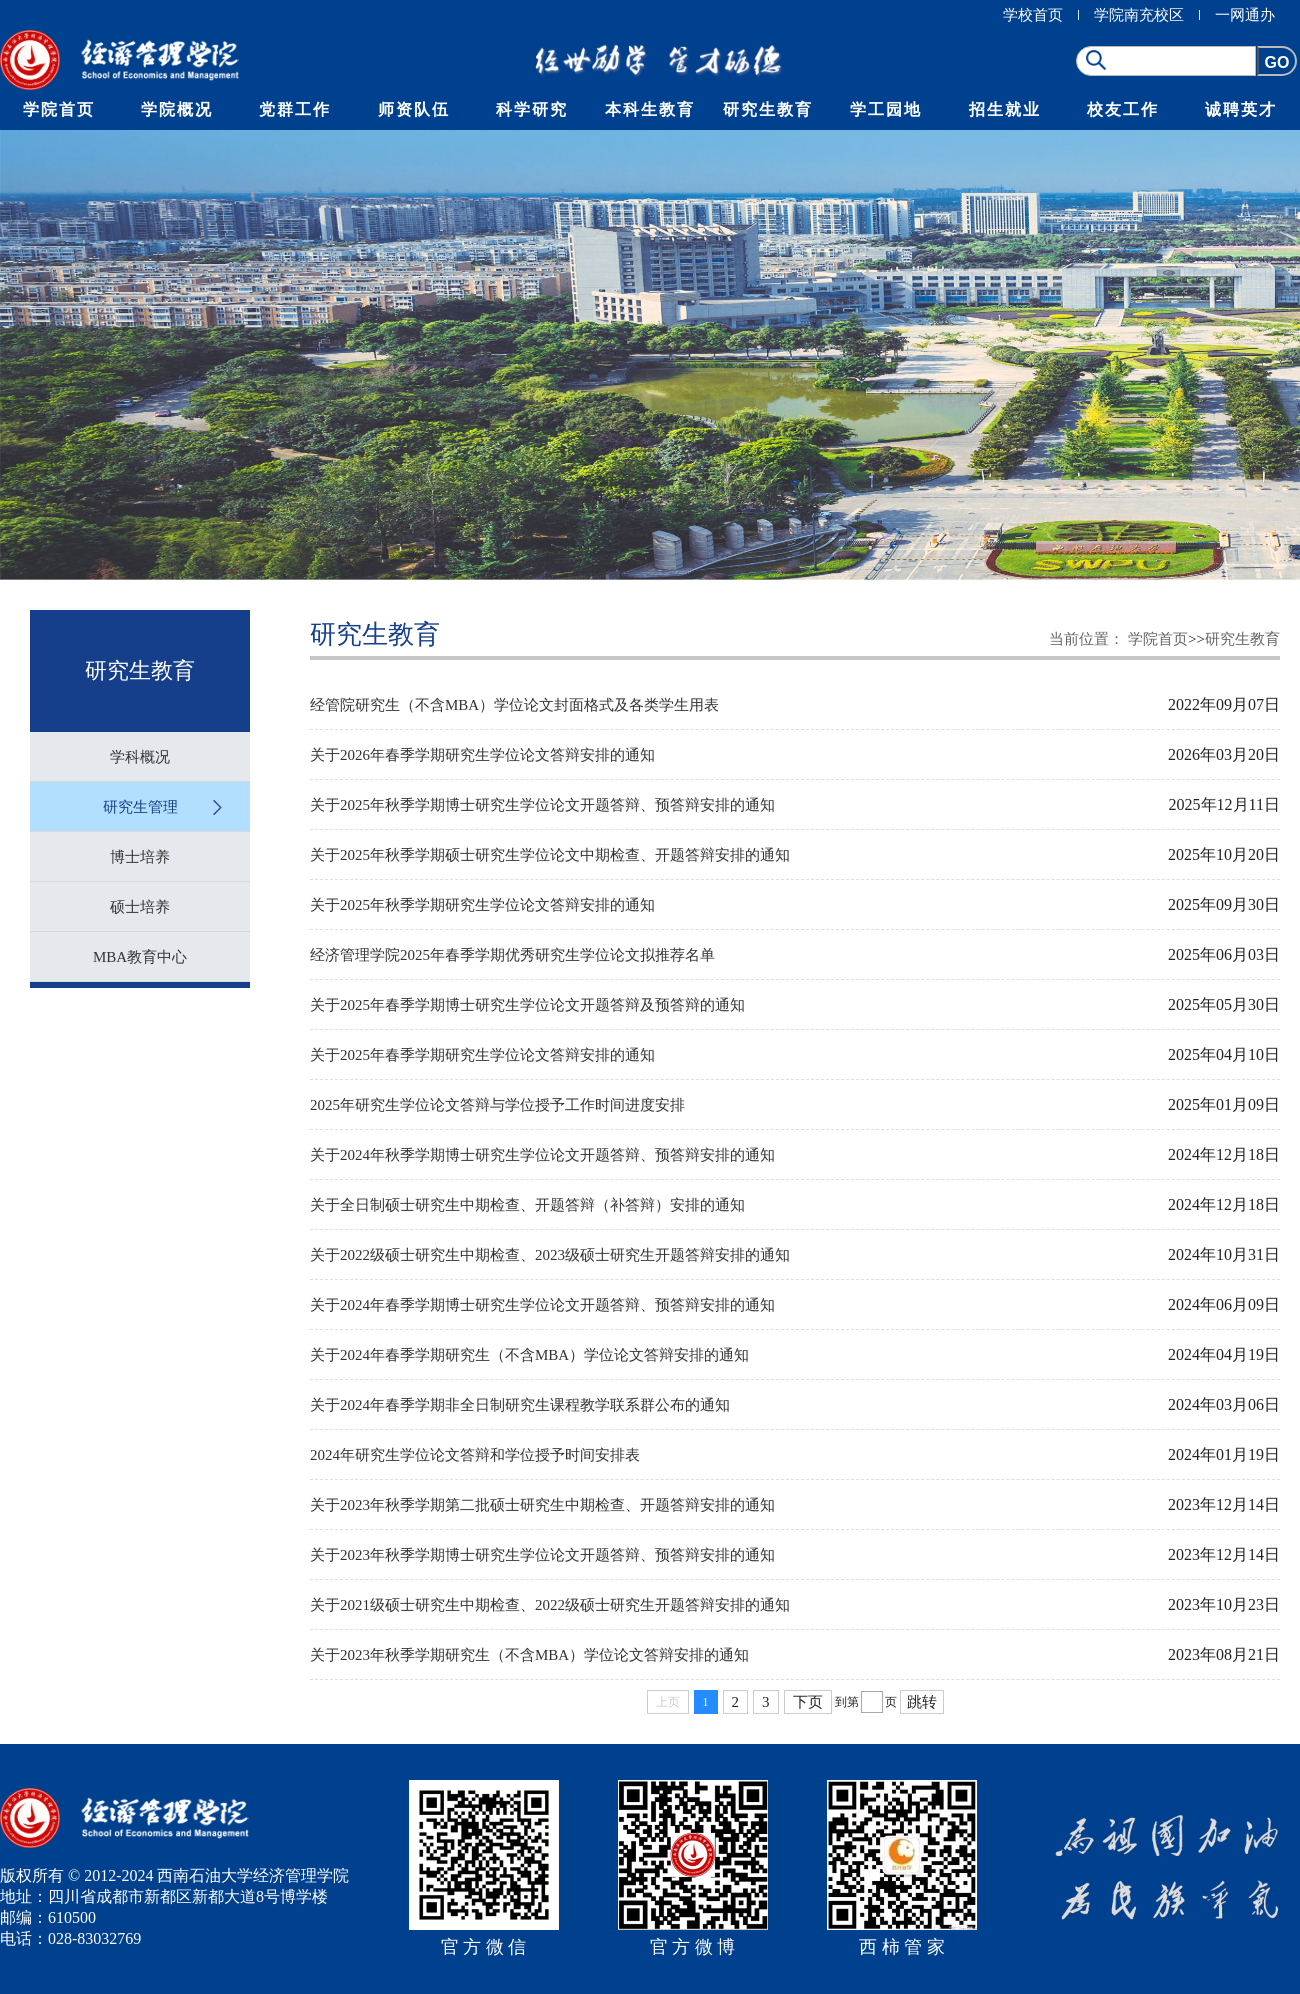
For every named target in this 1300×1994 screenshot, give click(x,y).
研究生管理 (140, 807)
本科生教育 (650, 109)
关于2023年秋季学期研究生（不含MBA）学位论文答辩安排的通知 (529, 1655)
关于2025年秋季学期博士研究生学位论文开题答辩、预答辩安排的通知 (542, 805)
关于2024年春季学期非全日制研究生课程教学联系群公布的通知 (520, 1405)
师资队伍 (414, 109)
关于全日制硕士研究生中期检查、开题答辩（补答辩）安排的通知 (527, 1205)
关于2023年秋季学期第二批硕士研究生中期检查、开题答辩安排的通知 (542, 1505)
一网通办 (1245, 15)
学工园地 (886, 109)
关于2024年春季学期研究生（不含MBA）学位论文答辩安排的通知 (529, 1355)
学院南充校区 (1139, 15)
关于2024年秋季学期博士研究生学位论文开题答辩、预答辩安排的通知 (542, 1155)
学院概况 (177, 109)
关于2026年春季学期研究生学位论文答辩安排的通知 (482, 755)
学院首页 (59, 109)
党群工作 (295, 109)
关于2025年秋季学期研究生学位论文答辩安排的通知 (482, 905)
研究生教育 (768, 109)
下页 (808, 1702)
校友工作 (1123, 109)
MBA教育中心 (140, 957)
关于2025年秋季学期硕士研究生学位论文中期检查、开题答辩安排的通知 (550, 855)
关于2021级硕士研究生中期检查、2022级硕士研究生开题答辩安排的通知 (550, 1605)
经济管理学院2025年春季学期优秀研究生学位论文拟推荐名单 (512, 955)
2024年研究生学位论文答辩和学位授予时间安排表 (475, 1455)
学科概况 (140, 757)
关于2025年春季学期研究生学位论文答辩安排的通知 (482, 1055)
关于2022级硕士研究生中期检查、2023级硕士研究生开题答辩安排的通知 (550, 1255)
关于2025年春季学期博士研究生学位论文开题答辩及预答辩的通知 (527, 1005)
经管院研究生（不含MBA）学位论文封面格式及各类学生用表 (514, 705)
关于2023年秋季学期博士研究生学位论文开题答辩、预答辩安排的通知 (542, 1555)
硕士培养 (140, 907)
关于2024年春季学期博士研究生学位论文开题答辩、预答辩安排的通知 (542, 1305)
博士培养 (140, 857)
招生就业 (1005, 109)
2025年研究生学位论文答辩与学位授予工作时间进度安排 (497, 1105)
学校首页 (1033, 15)
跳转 (922, 1702)
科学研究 (532, 109)
